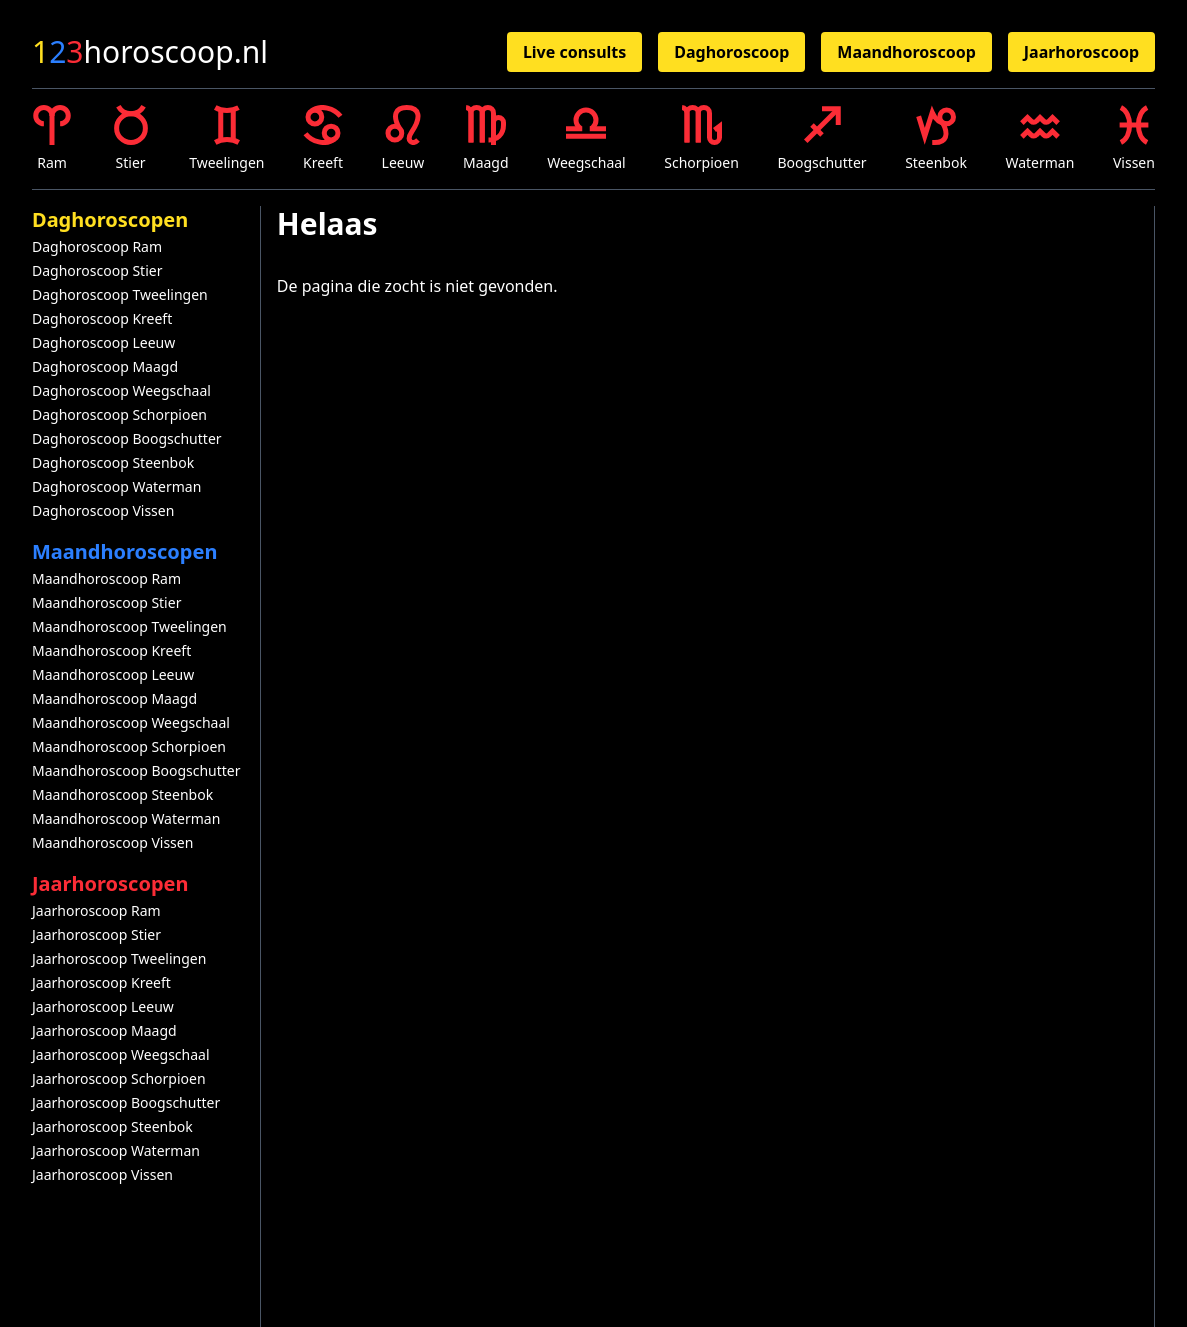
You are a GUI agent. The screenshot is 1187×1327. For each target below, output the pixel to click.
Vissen (1134, 138)
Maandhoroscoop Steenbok (122, 794)
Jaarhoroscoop (1081, 52)
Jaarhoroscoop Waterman (116, 1150)
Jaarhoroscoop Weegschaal (121, 1054)
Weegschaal (586, 138)
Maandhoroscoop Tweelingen (129, 626)
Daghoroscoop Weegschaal (121, 390)
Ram (52, 138)
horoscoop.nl (150, 52)
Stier (131, 138)
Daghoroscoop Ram (97, 246)
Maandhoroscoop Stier (106, 602)
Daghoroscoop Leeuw (103, 342)
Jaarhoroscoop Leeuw (103, 1006)
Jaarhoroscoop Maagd (104, 1030)
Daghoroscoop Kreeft (102, 318)
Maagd (486, 138)
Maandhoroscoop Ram (106, 578)
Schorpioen (701, 138)
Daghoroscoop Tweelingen (120, 294)
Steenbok (936, 138)
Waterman (1039, 138)
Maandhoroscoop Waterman (126, 818)
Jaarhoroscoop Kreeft (101, 982)
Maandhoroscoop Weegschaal (131, 722)
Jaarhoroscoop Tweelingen (119, 958)
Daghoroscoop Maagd (105, 366)
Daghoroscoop (731, 52)
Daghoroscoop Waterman (116, 486)
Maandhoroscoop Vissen (112, 842)
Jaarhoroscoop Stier (96, 934)
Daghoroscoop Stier (97, 270)
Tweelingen (226, 138)
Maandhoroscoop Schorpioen (129, 746)
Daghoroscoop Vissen (103, 510)
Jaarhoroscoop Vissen (102, 1174)
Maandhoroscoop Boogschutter (136, 770)
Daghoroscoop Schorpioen (119, 414)
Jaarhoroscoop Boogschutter (126, 1102)
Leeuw (403, 138)
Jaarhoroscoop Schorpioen (119, 1078)
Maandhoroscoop (906, 52)
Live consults (574, 52)
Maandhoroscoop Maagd (114, 698)
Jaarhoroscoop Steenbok (112, 1126)
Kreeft (323, 138)
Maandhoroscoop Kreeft (111, 650)
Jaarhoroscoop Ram (96, 910)
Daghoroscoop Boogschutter (127, 438)
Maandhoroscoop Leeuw (113, 674)
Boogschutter (821, 138)
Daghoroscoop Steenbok (113, 462)
